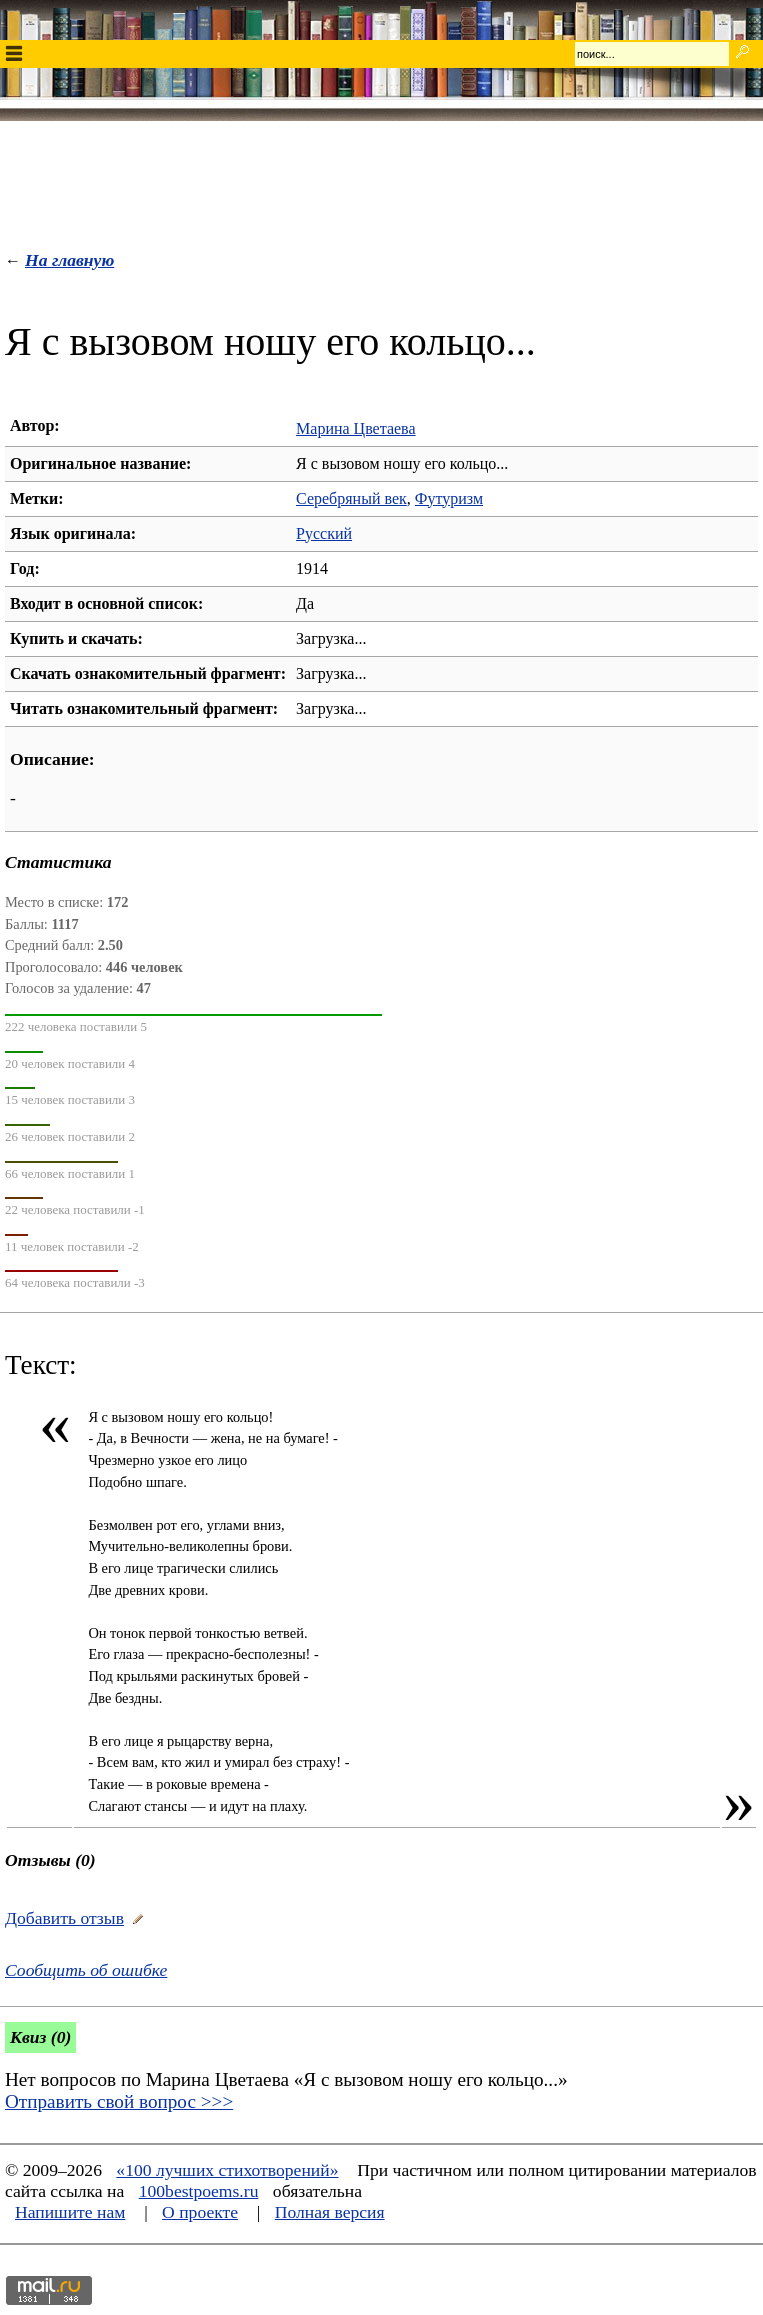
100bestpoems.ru (199, 2191)
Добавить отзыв (64, 1918)
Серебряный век (351, 498)
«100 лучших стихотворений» (227, 2170)
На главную (69, 260)
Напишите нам (70, 2212)
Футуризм (449, 498)
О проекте (200, 2212)
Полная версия (330, 2212)
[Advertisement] (382, 181)
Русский (324, 533)
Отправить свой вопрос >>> (119, 2101)
